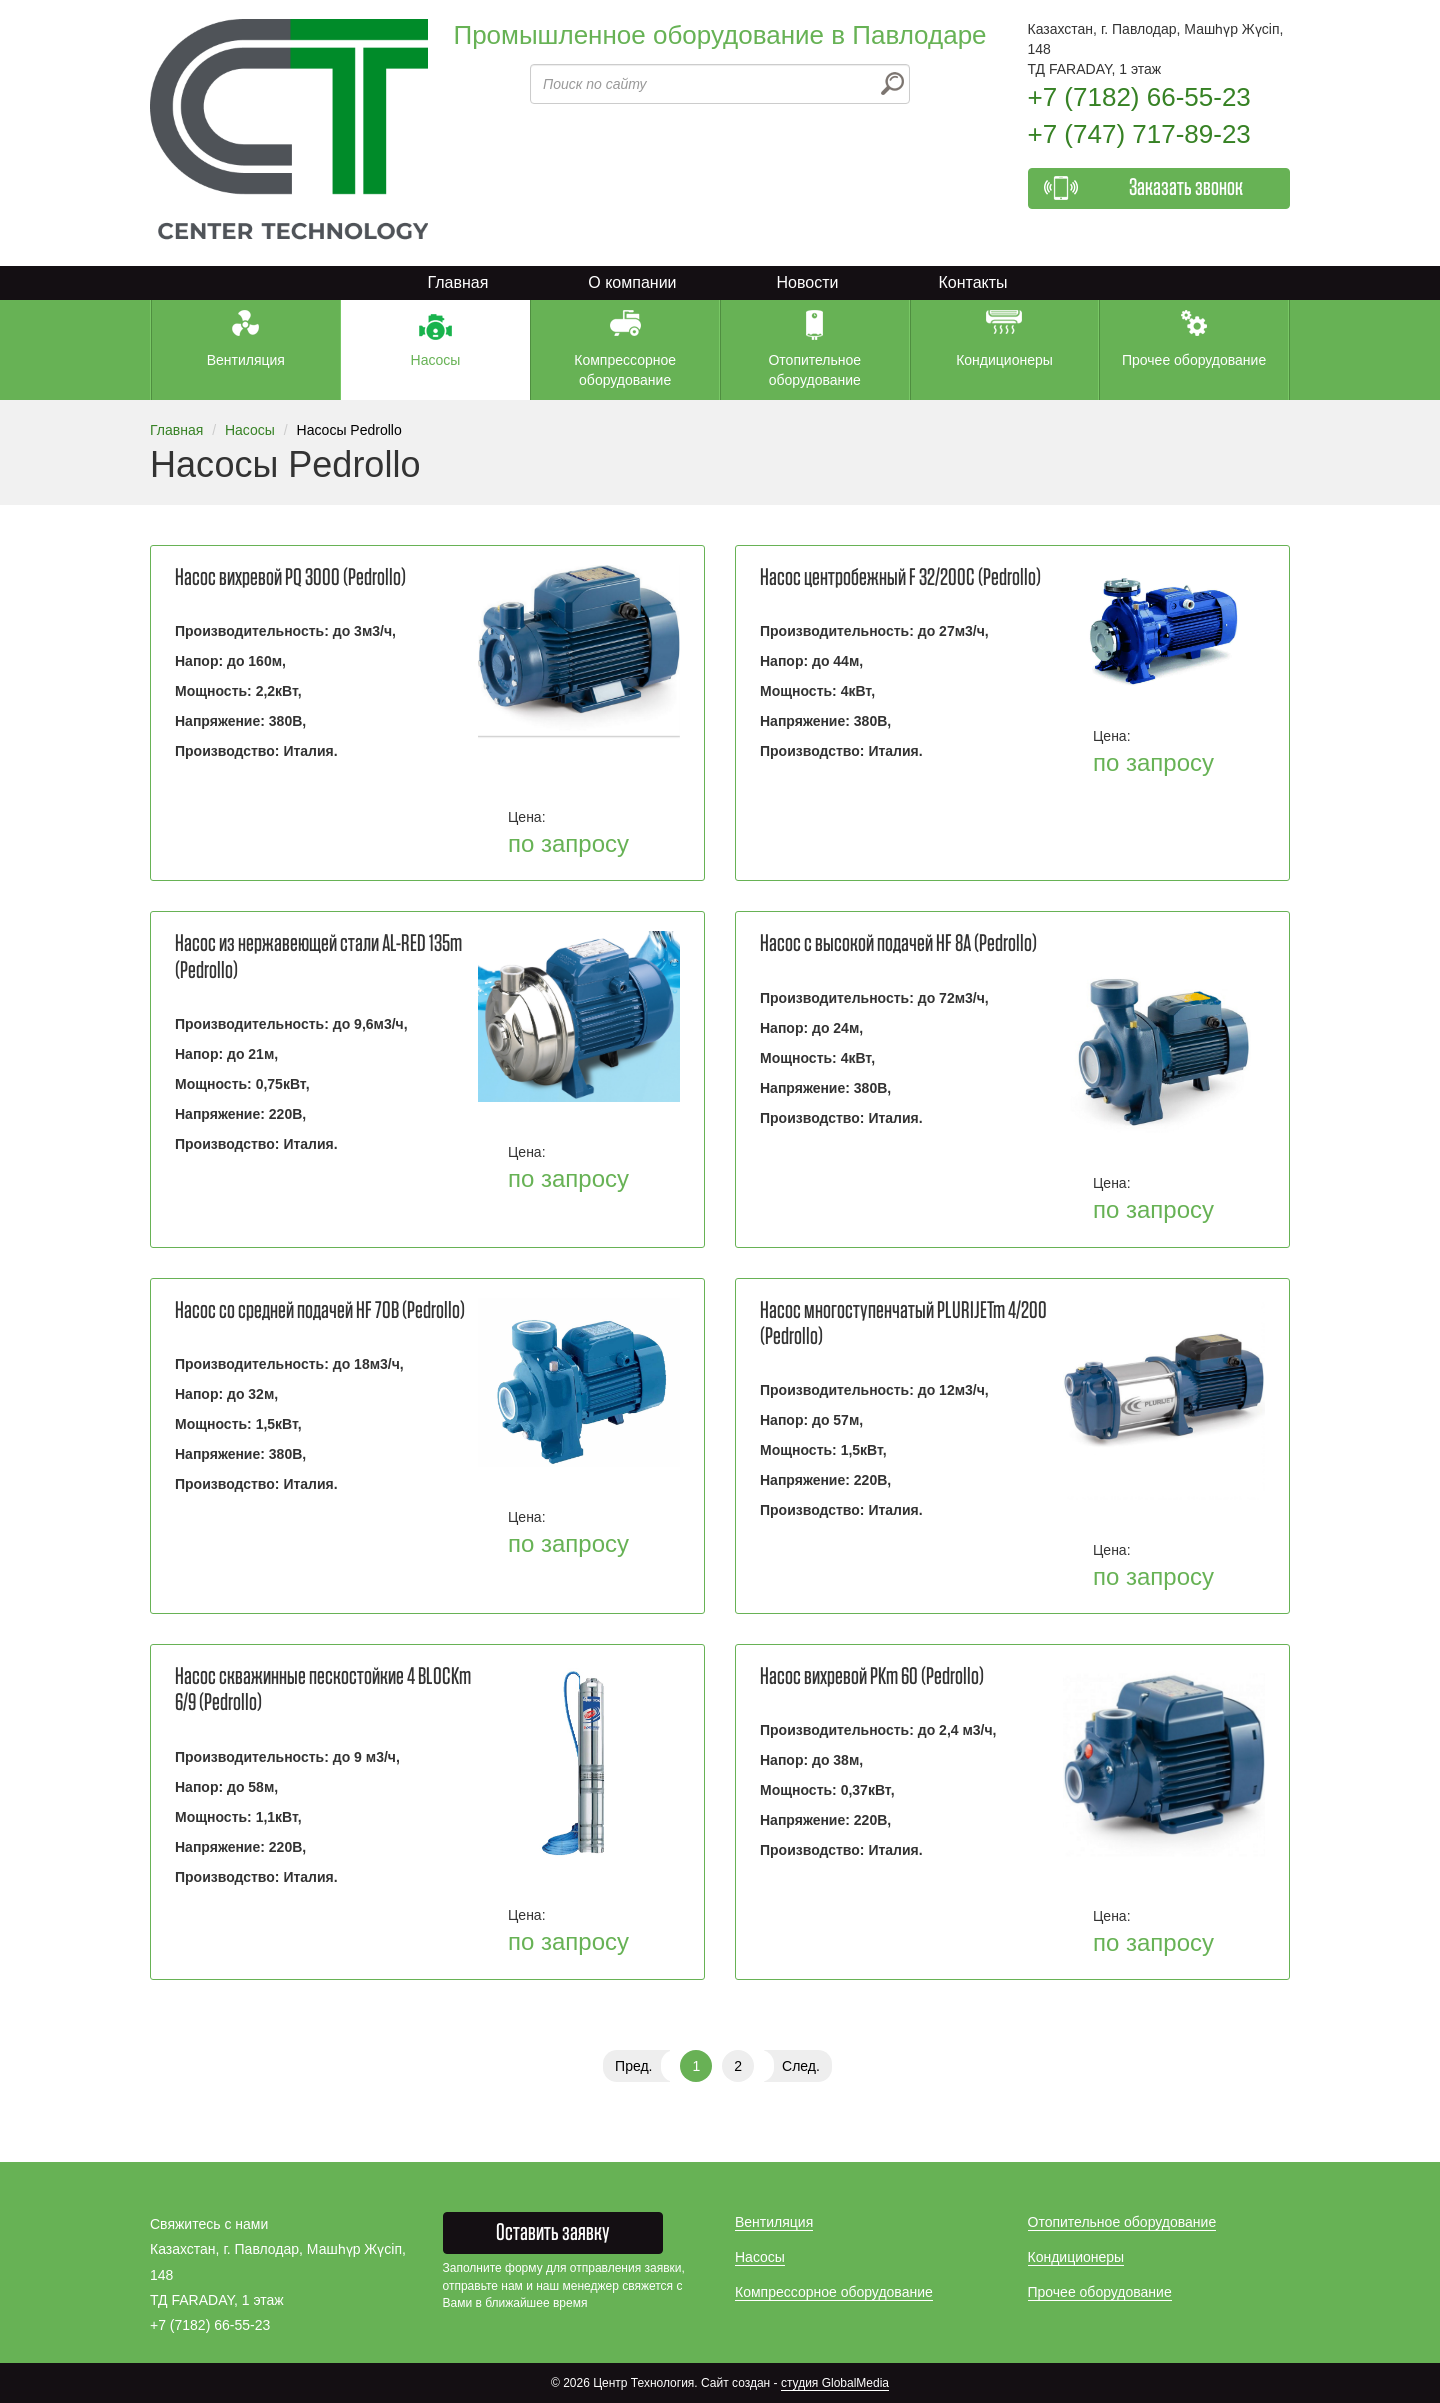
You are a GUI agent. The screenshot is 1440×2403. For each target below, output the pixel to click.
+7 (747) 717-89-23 (1139, 134)
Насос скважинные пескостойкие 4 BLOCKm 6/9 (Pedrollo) (323, 1690)
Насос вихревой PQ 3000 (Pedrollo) (290, 578)
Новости (808, 282)
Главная (457, 282)
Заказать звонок (1186, 188)
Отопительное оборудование (1122, 2222)
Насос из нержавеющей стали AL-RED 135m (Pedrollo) (318, 957)
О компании (632, 282)
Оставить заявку (553, 2233)
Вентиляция (774, 2222)
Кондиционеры (1076, 2257)
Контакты (972, 282)
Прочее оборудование (1100, 2292)
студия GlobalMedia (835, 2383)
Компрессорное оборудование (834, 2292)
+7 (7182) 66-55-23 (1139, 97)
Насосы (250, 430)
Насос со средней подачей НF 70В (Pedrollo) (320, 1311)
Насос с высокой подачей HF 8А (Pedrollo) (898, 944)
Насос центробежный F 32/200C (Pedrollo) (900, 578)
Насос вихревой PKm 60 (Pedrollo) (872, 1677)
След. (801, 2066)
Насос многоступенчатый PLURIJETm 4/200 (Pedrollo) (903, 1324)
